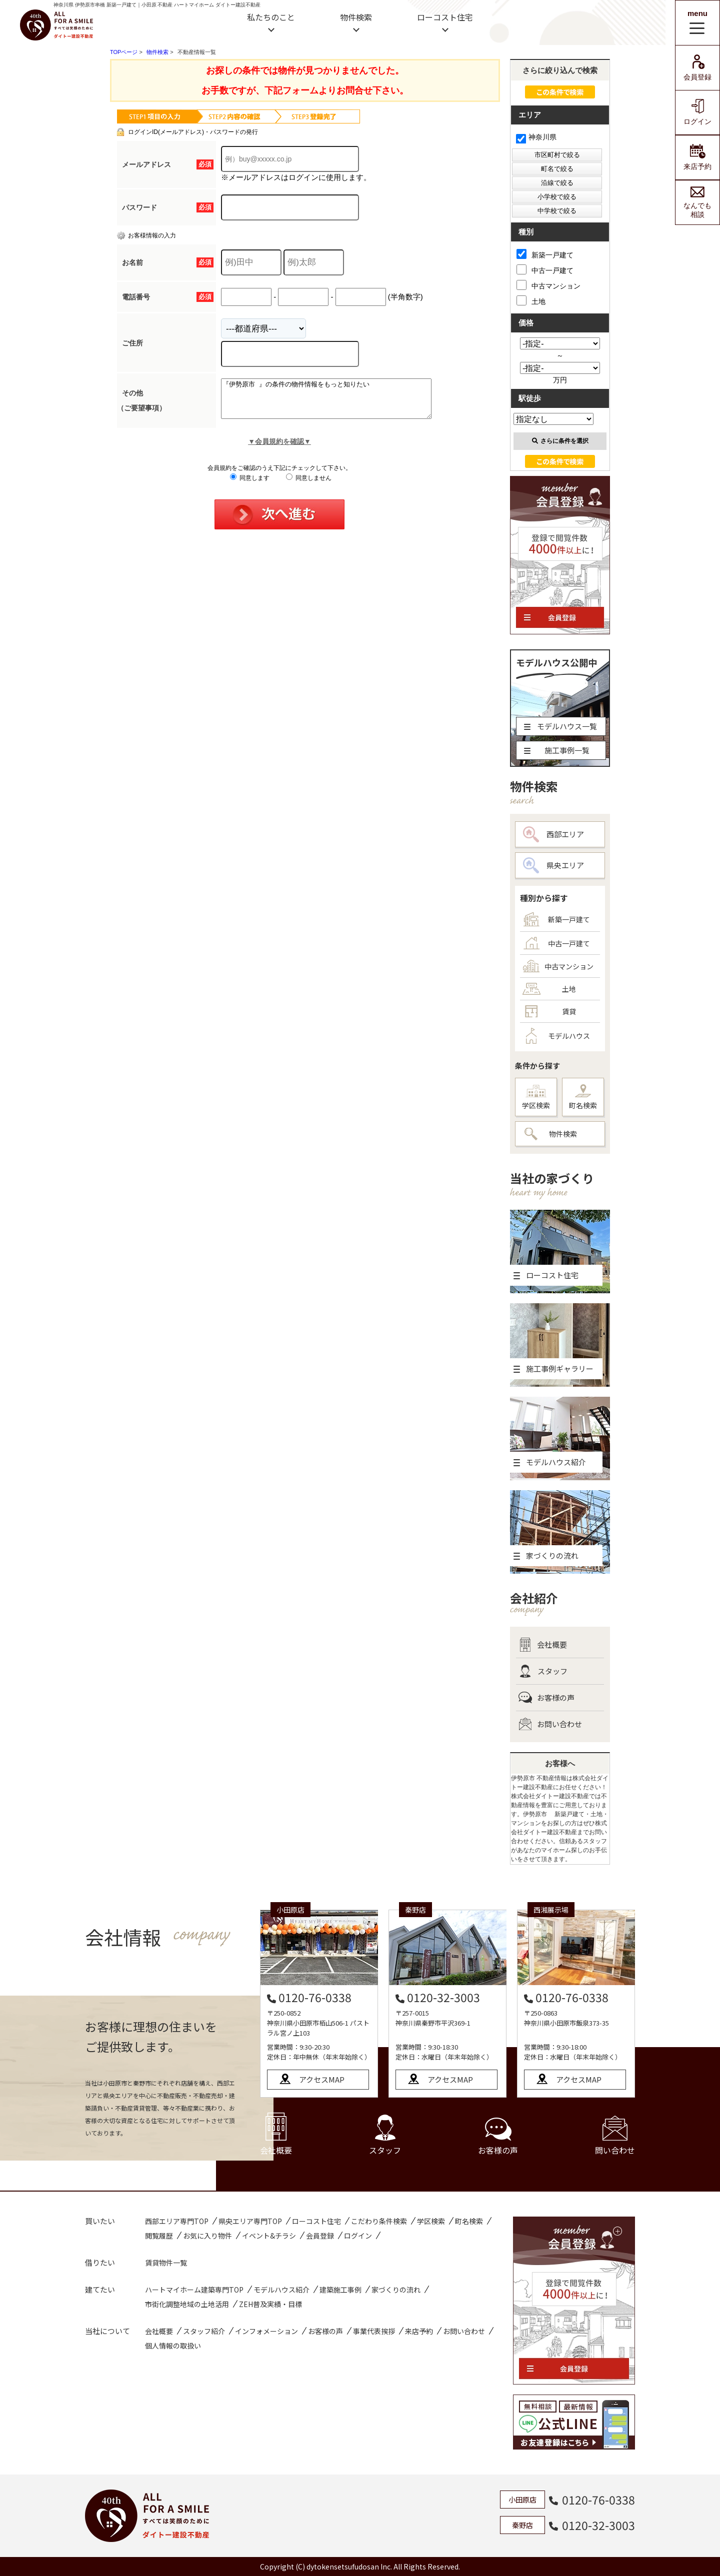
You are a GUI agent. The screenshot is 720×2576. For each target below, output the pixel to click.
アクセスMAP (321, 2079)
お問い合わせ (550, 1724)
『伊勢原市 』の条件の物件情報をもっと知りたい (338, 402)
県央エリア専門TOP (250, 2221)
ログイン (698, 112)
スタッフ (543, 1671)
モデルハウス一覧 (560, 726)
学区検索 (536, 1097)
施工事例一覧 (557, 750)
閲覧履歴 (159, 2236)
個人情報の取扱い (173, 2346)
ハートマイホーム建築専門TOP (194, 2290)
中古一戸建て (545, 269)
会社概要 (542, 1645)
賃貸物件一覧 (166, 2263)
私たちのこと (271, 17)
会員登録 (698, 67)
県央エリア (553, 865)
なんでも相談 (698, 202)
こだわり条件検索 (379, 2221)
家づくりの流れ (396, 2290)
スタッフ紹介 (204, 2331)
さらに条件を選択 (560, 440)
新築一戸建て (545, 254)
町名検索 (583, 1097)
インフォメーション (266, 2331)
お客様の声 (546, 1698)
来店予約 (698, 157)
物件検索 (356, 17)
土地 (531, 300)
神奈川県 (536, 137)
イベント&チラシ (269, 2236)
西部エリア (553, 834)
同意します (250, 485)
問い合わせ (615, 2136)
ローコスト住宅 (445, 17)
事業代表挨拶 (374, 2331)
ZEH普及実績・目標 (270, 2304)
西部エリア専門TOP (176, 2221)
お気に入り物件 (207, 2236)
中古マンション (548, 285)
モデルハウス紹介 (282, 2290)
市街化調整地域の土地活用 (187, 2304)
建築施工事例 (341, 2290)
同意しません (309, 485)
